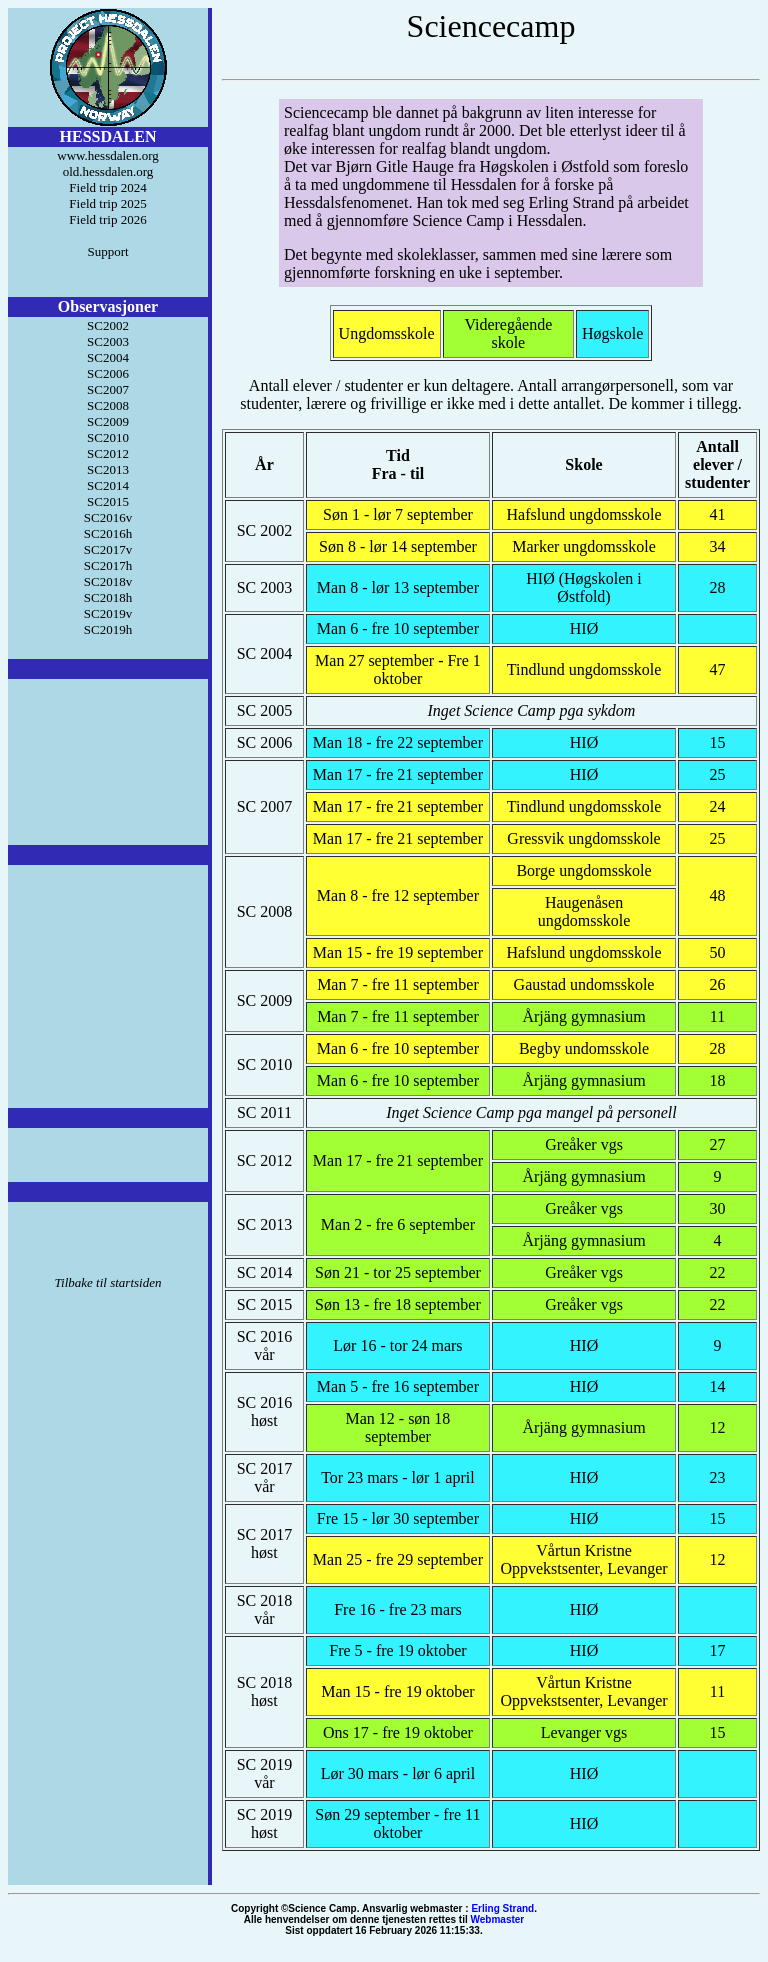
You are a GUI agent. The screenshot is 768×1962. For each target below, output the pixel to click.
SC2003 (108, 341)
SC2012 (108, 453)
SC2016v (108, 517)
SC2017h (108, 565)
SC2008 (108, 405)
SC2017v (108, 549)
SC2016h (108, 533)
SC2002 (108, 325)
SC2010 (108, 437)
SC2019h (108, 629)
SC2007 (108, 389)
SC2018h (108, 597)
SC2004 (108, 357)
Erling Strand (502, 1908)
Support (107, 251)
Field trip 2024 (107, 187)
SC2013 (108, 469)
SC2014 (108, 485)
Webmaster (498, 1919)
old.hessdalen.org (108, 171)
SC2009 (108, 421)
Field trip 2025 (107, 203)
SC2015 (108, 501)
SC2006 (108, 373)
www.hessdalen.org (107, 155)
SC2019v (108, 613)
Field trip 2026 (107, 219)
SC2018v (108, 581)
